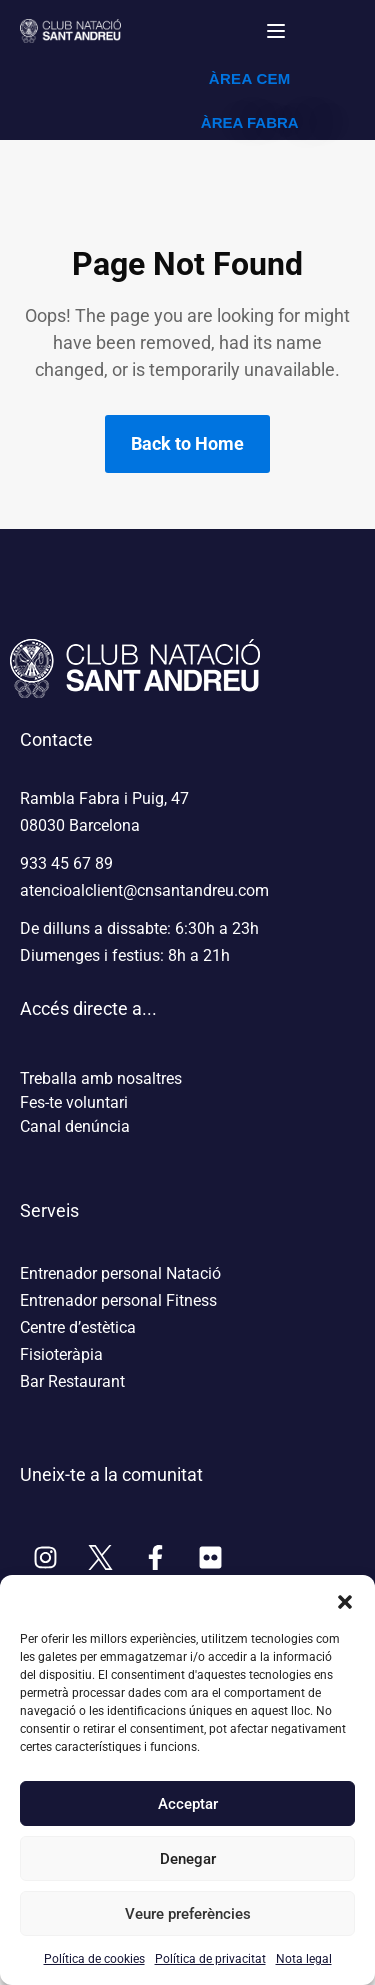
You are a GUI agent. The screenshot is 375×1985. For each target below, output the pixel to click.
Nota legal (304, 1959)
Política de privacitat (210, 1959)
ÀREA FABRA (250, 122)
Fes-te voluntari (74, 1102)
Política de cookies (94, 1959)
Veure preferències (188, 1914)
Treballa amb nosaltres (101, 1078)
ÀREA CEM (250, 78)
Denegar (188, 1859)
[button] (345, 1600)
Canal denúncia (75, 1126)
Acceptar (188, 1804)
